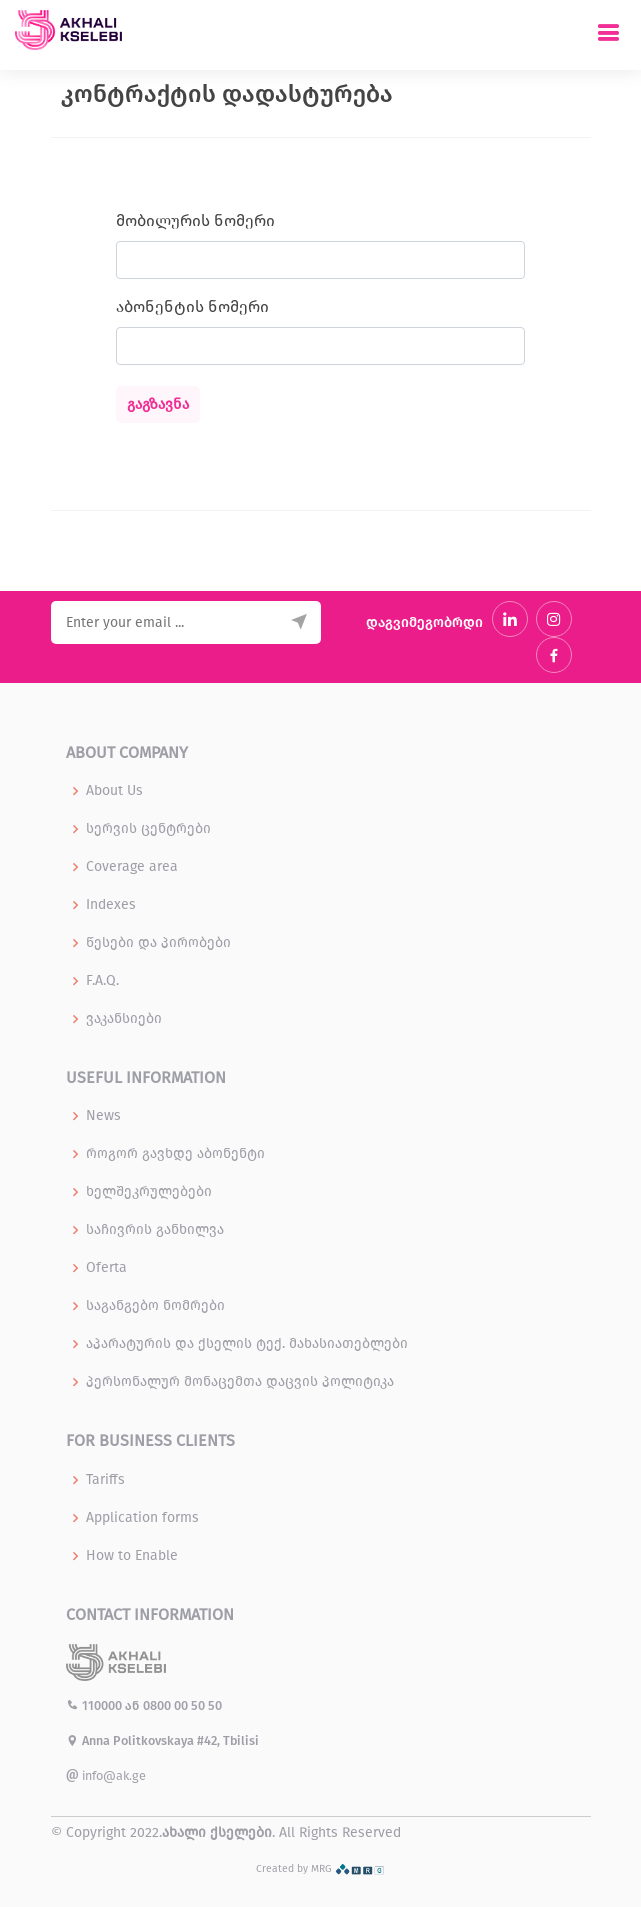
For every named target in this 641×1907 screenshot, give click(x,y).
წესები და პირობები (158, 943)
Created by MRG (320, 1868)
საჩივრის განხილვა (155, 1230)
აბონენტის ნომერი (192, 306)
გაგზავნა (158, 404)
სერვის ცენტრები (148, 829)
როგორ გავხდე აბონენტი (175, 1154)
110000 (95, 1705)
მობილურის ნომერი (195, 220)
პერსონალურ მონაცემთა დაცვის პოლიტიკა (240, 1382)
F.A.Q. (102, 981)
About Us (114, 791)
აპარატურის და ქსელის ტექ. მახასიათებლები (247, 1344)
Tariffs (105, 1480)
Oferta (106, 1268)
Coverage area (132, 867)
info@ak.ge (106, 1775)
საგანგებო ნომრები (155, 1306)
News (103, 1116)
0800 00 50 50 (182, 1705)
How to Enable (132, 1556)
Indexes (111, 905)
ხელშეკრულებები (149, 1192)
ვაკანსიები (124, 1019)
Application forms (142, 1518)
